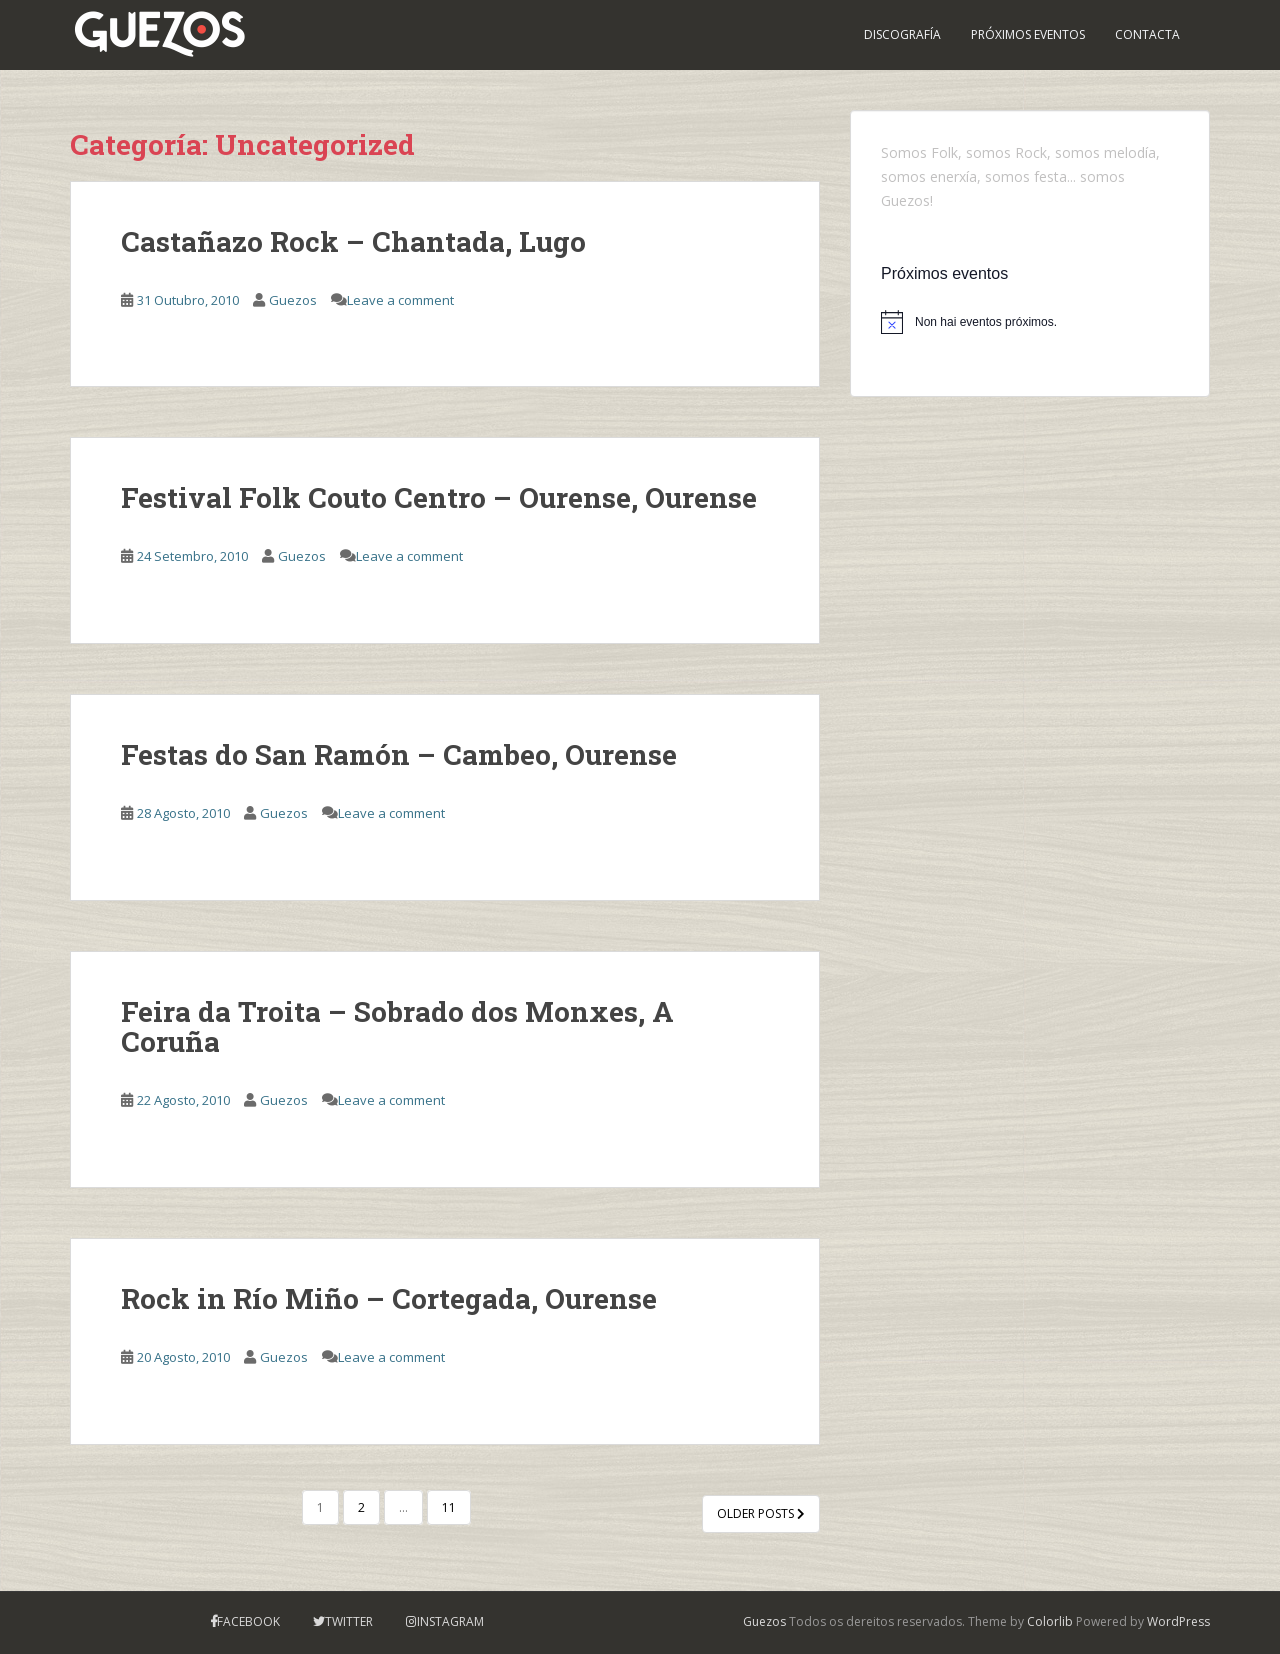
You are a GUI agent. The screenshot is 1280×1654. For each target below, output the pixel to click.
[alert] (1030, 322)
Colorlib (1050, 1621)
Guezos (293, 300)
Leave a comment (400, 300)
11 (449, 1507)
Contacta (1147, 34)
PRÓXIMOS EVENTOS (1028, 34)
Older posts (761, 1513)
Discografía (902, 34)
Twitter (349, 1621)
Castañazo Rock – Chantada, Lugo (353, 241)
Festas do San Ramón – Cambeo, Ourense (399, 754)
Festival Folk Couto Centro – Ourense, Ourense (439, 497)
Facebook (248, 1621)
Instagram (450, 1621)
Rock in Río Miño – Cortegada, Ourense (389, 1298)
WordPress (1178, 1621)
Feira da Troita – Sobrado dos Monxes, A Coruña (397, 1027)
